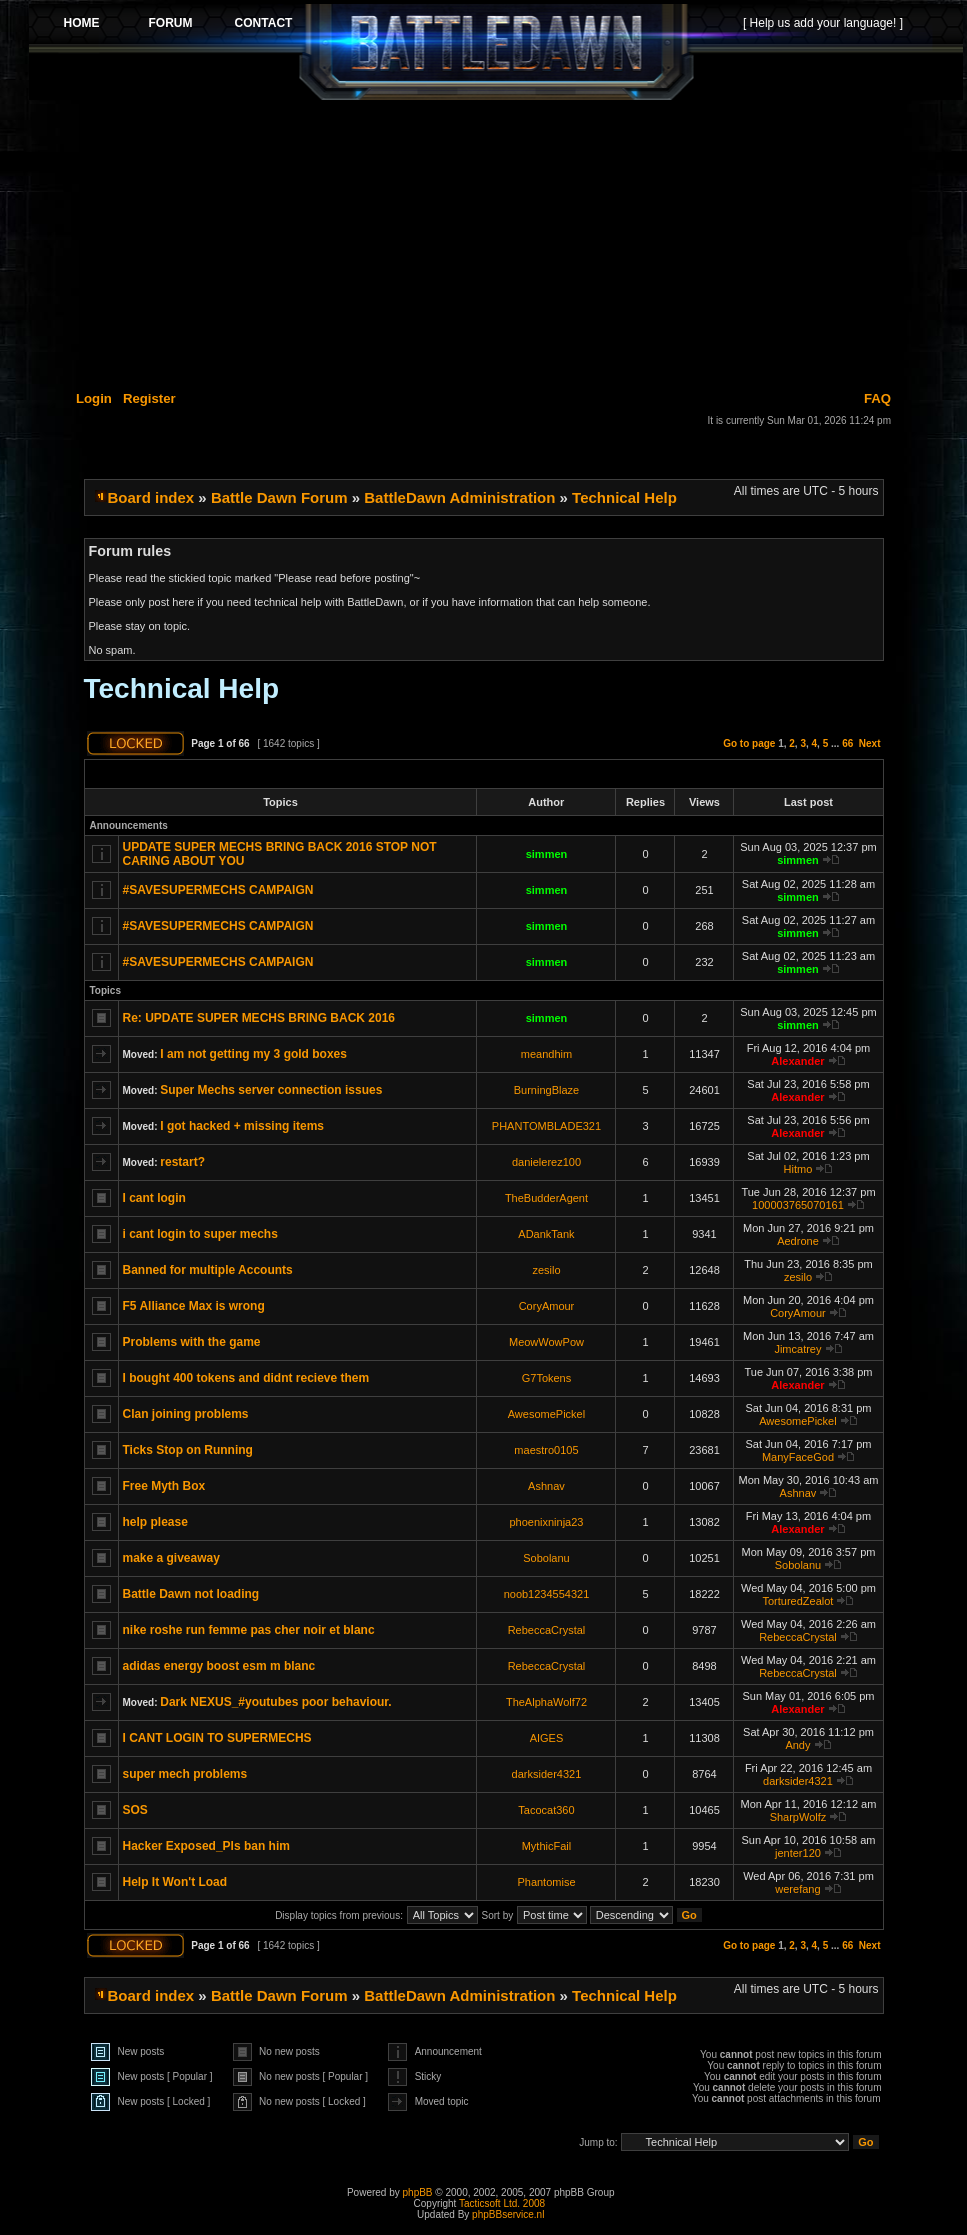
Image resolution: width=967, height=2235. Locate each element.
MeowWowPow (546, 1342)
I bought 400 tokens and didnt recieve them (246, 1378)
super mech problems (185, 1774)
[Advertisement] (496, 242)
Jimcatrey (797, 1349)
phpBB (418, 2192)
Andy (797, 1745)
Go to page (749, 743)
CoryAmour (547, 1306)
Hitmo (798, 1169)
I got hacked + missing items (242, 1126)
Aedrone (798, 1241)
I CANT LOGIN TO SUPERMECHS (217, 1738)
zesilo (546, 1270)
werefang (797, 1889)
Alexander (797, 1061)
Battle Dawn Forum (279, 497)
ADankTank (546, 1234)
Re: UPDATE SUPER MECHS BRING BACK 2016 (259, 1018)
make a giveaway (171, 1558)
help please (155, 1522)
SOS (135, 1810)
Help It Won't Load (175, 1882)
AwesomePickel (546, 1414)
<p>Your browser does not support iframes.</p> (496, 52)
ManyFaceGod (798, 1457)
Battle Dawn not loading (191, 1594)
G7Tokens (547, 1378)
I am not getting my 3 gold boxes (253, 1054)
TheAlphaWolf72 (546, 1702)
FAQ (877, 398)
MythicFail (547, 1846)
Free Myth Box (164, 1486)
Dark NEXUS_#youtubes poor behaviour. (275, 1702)
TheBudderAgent (546, 1198)
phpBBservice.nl (508, 2214)
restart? (182, 1162)
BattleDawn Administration (459, 497)
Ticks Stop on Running (188, 1450)
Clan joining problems (186, 1414)
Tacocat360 (546, 1810)
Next (870, 743)
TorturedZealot (797, 1601)
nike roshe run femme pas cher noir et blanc (249, 1630)
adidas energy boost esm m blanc (219, 1666)
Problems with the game (192, 1342)
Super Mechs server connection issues (271, 1090)
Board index (151, 497)
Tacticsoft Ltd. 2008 (502, 2203)
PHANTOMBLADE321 (546, 1126)
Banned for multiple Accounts (208, 1270)
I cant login (154, 1198)
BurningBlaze (546, 1090)
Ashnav (546, 1486)
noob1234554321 (547, 1594)
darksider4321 (547, 1774)
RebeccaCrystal (547, 1630)
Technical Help (624, 497)
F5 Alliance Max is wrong (194, 1306)
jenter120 (798, 1853)
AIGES (547, 1738)
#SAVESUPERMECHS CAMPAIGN (218, 890)
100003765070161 (798, 1205)
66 (847, 743)
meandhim (546, 1054)
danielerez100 (546, 1162)
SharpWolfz (798, 1817)
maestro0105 (546, 1450)
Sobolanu (546, 1558)
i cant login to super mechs (200, 1234)
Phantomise (546, 1882)
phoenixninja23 (546, 1522)
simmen (547, 854)
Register (149, 398)
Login (94, 398)
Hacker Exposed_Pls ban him (206, 1846)
